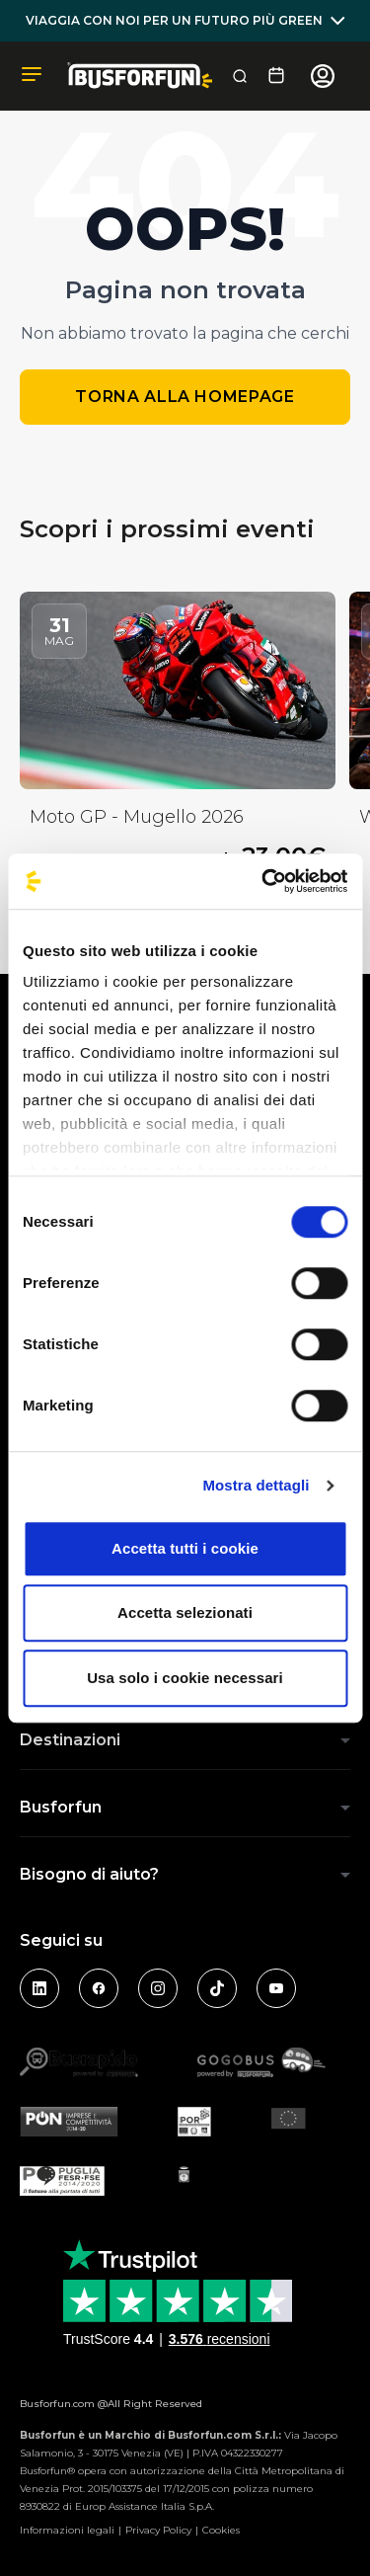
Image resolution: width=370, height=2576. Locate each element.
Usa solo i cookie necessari (185, 1677)
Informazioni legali (67, 2530)
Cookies (221, 2530)
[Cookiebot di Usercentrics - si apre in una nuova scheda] (263, 881)
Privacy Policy (158, 2530)
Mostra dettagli (255, 1485)
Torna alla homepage (184, 396)
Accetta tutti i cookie (185, 1548)
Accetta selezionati (185, 1612)
